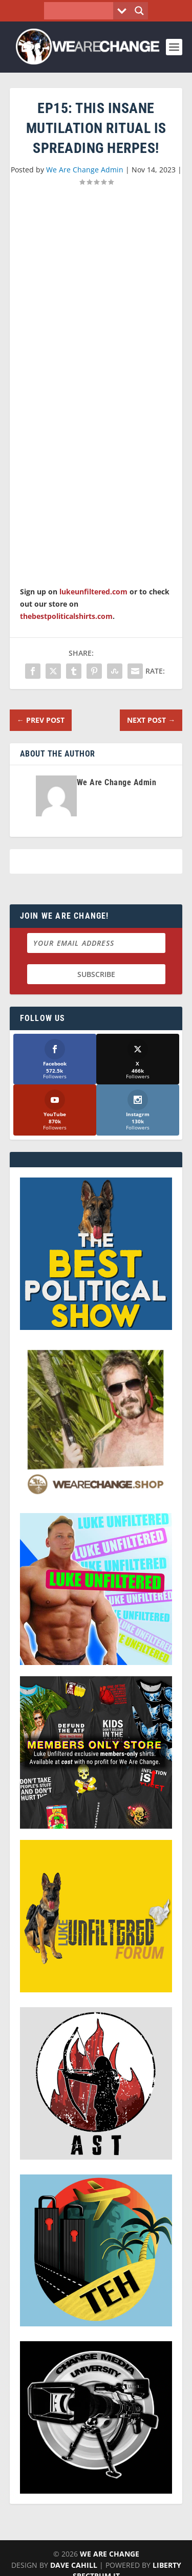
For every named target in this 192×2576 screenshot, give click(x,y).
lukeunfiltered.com (93, 591)
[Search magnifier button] (139, 10)
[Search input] (81, 10)
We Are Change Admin (84, 169)
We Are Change (109, 2554)
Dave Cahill (73, 2565)
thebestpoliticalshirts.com (66, 616)
